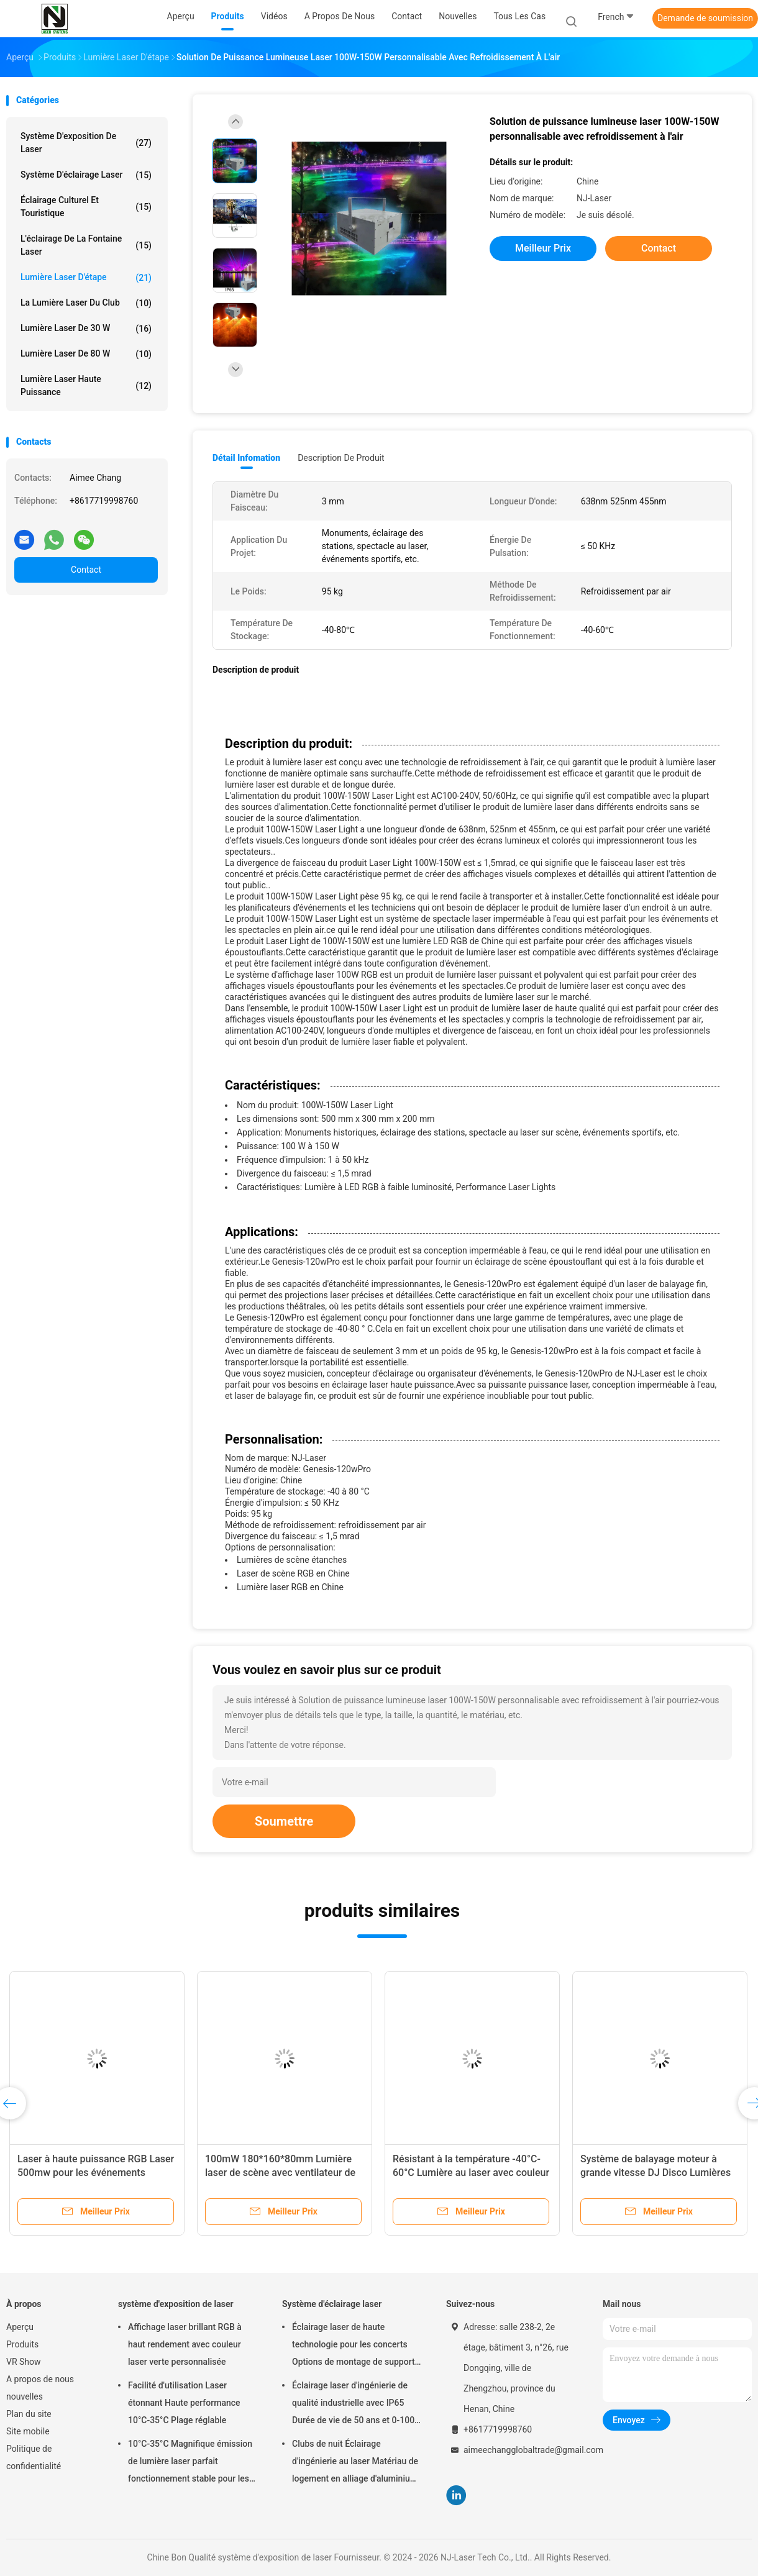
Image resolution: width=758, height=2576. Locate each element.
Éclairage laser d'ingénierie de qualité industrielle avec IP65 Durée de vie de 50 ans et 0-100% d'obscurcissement (356, 2404)
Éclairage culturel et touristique (86, 206)
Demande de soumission (705, 18)
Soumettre (284, 1821)
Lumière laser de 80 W (86, 354)
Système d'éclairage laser (86, 175)
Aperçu (20, 2327)
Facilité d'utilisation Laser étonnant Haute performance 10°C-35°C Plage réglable (184, 2402)
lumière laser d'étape (86, 277)
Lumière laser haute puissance (86, 385)
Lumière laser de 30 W (86, 328)
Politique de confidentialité (33, 2457)
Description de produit (341, 458)
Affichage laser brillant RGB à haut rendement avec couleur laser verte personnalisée (185, 2344)
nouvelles (24, 2396)
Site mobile (28, 2431)
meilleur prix (543, 248)
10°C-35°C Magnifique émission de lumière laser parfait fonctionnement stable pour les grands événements (190, 2463)
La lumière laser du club (86, 303)
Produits (22, 2344)
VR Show (23, 2362)
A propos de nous (40, 2379)
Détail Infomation (246, 458)
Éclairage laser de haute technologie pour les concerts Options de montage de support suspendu (353, 2346)
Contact (86, 570)
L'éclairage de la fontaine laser (86, 245)
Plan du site (29, 2414)
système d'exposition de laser (86, 142)
